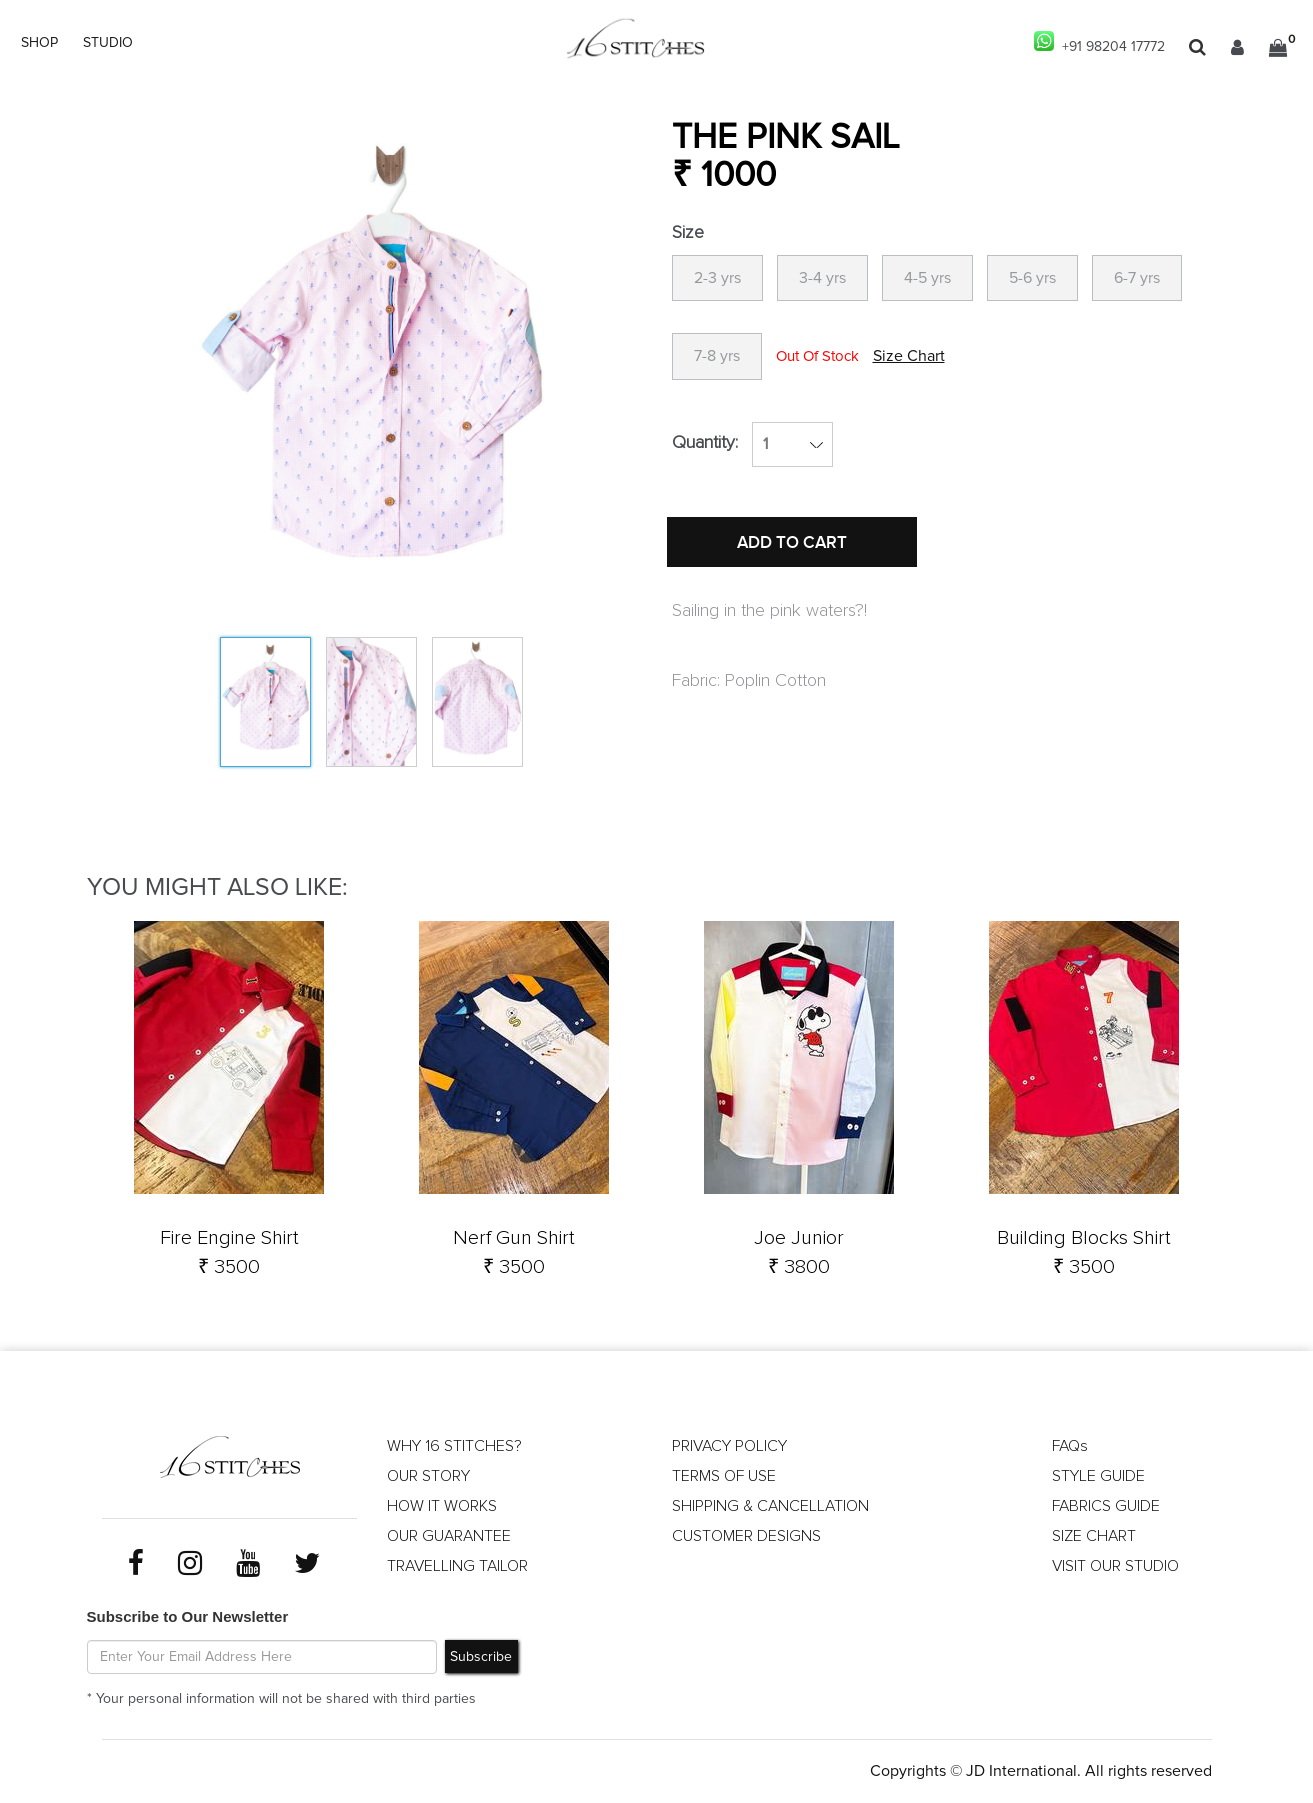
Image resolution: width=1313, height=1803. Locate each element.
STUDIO (108, 43)
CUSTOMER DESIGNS (746, 1536)
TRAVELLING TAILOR (457, 1566)
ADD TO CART (792, 543)
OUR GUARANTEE (449, 1536)
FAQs (1070, 1446)
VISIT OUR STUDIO (1115, 1566)
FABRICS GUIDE (1106, 1506)
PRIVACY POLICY (729, 1446)
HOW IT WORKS (442, 1506)
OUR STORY (428, 1476)
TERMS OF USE (724, 1476)
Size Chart (909, 356)
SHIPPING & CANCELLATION (770, 1506)
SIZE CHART (1094, 1536)
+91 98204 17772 (1099, 42)
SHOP (39, 43)
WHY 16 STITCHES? (454, 1446)
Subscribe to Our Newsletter (188, 1616)
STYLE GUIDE (1098, 1476)
